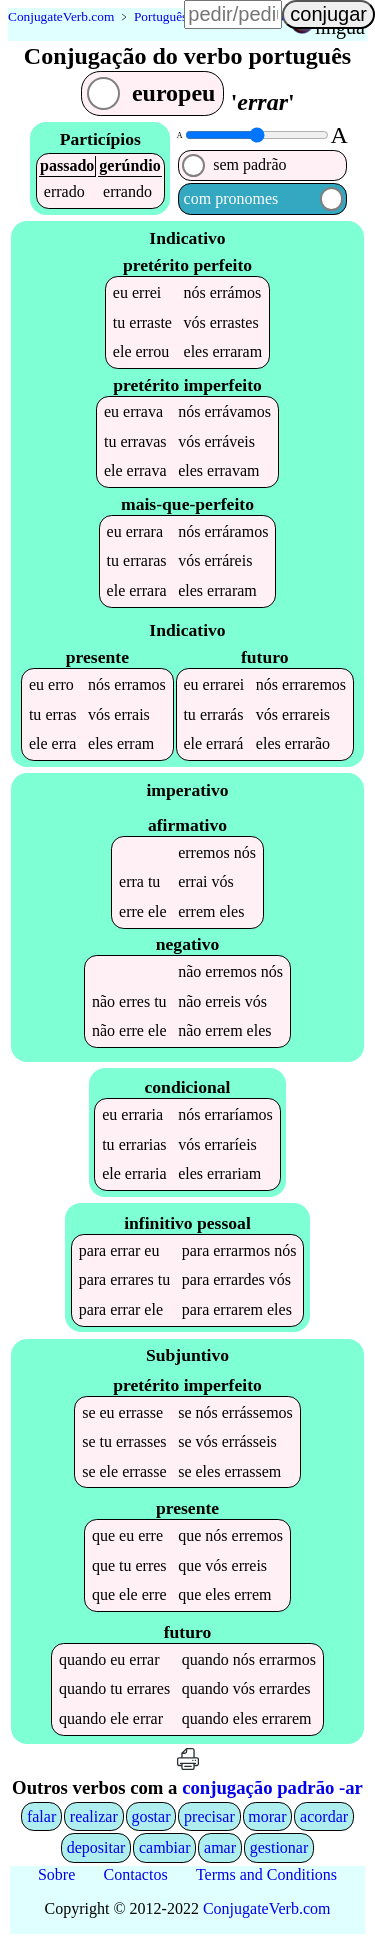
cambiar (165, 1852)
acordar (324, 1820)
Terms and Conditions (266, 1878)
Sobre (56, 1878)
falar (41, 1820)
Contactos (136, 1878)
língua (340, 27)
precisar (209, 1820)
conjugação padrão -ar (272, 1791)
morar (267, 1820)
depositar (96, 1852)
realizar (94, 1820)
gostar (150, 1820)
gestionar (279, 1852)
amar (220, 1852)
